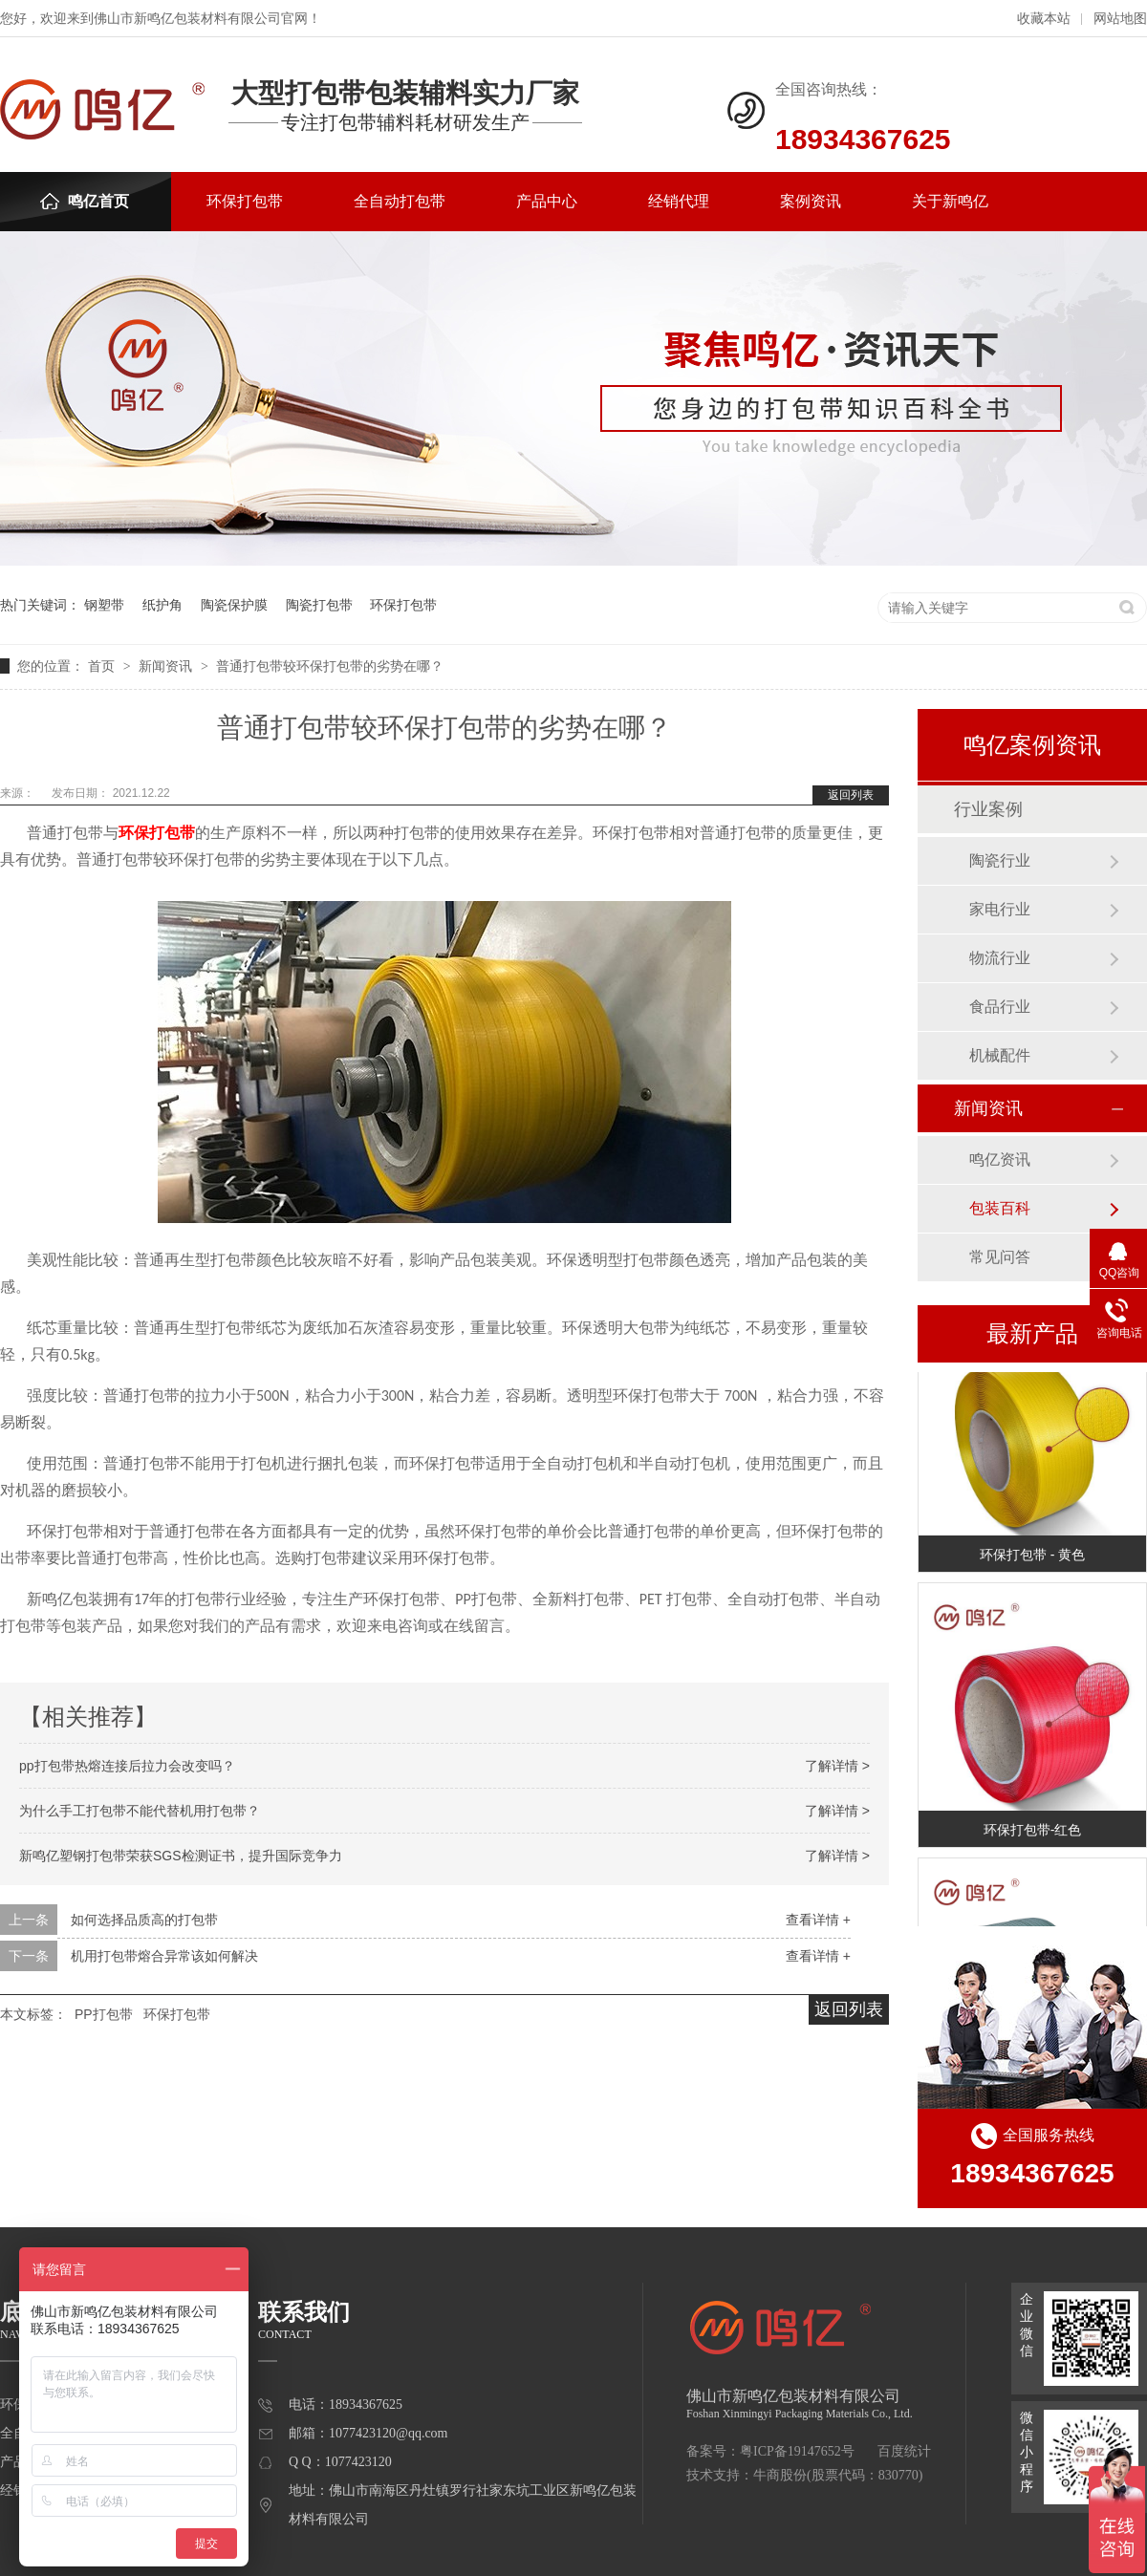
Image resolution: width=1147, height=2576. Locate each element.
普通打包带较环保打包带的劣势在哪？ (330, 666)
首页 (103, 666)
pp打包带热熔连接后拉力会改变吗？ (127, 1765)
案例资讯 (810, 201)
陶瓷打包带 (319, 604)
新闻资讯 (167, 666)
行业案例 (988, 809)
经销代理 (678, 201)
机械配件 (999, 1055)
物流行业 (999, 958)
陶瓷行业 (999, 860)
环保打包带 (244, 201)
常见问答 (999, 1257)
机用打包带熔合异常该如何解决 (164, 1956)
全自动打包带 (399, 201)
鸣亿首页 (84, 201)
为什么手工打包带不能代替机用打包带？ (139, 1810)
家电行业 (999, 909)
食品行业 (999, 1006)
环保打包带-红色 (1033, 1832)
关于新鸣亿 (950, 201)
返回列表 (851, 795)
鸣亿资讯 (999, 1159)
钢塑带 (104, 604)
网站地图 (1120, 18)
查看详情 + (818, 1919)
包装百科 (999, 1208)
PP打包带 (104, 2014)
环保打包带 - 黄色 (1032, 1557)
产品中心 (546, 201)
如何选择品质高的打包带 (144, 1919)
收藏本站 (1044, 18)
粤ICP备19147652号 (797, 2451)
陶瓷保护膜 (234, 604)
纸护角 (162, 604)
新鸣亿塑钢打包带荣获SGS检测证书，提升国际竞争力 (180, 1855)
